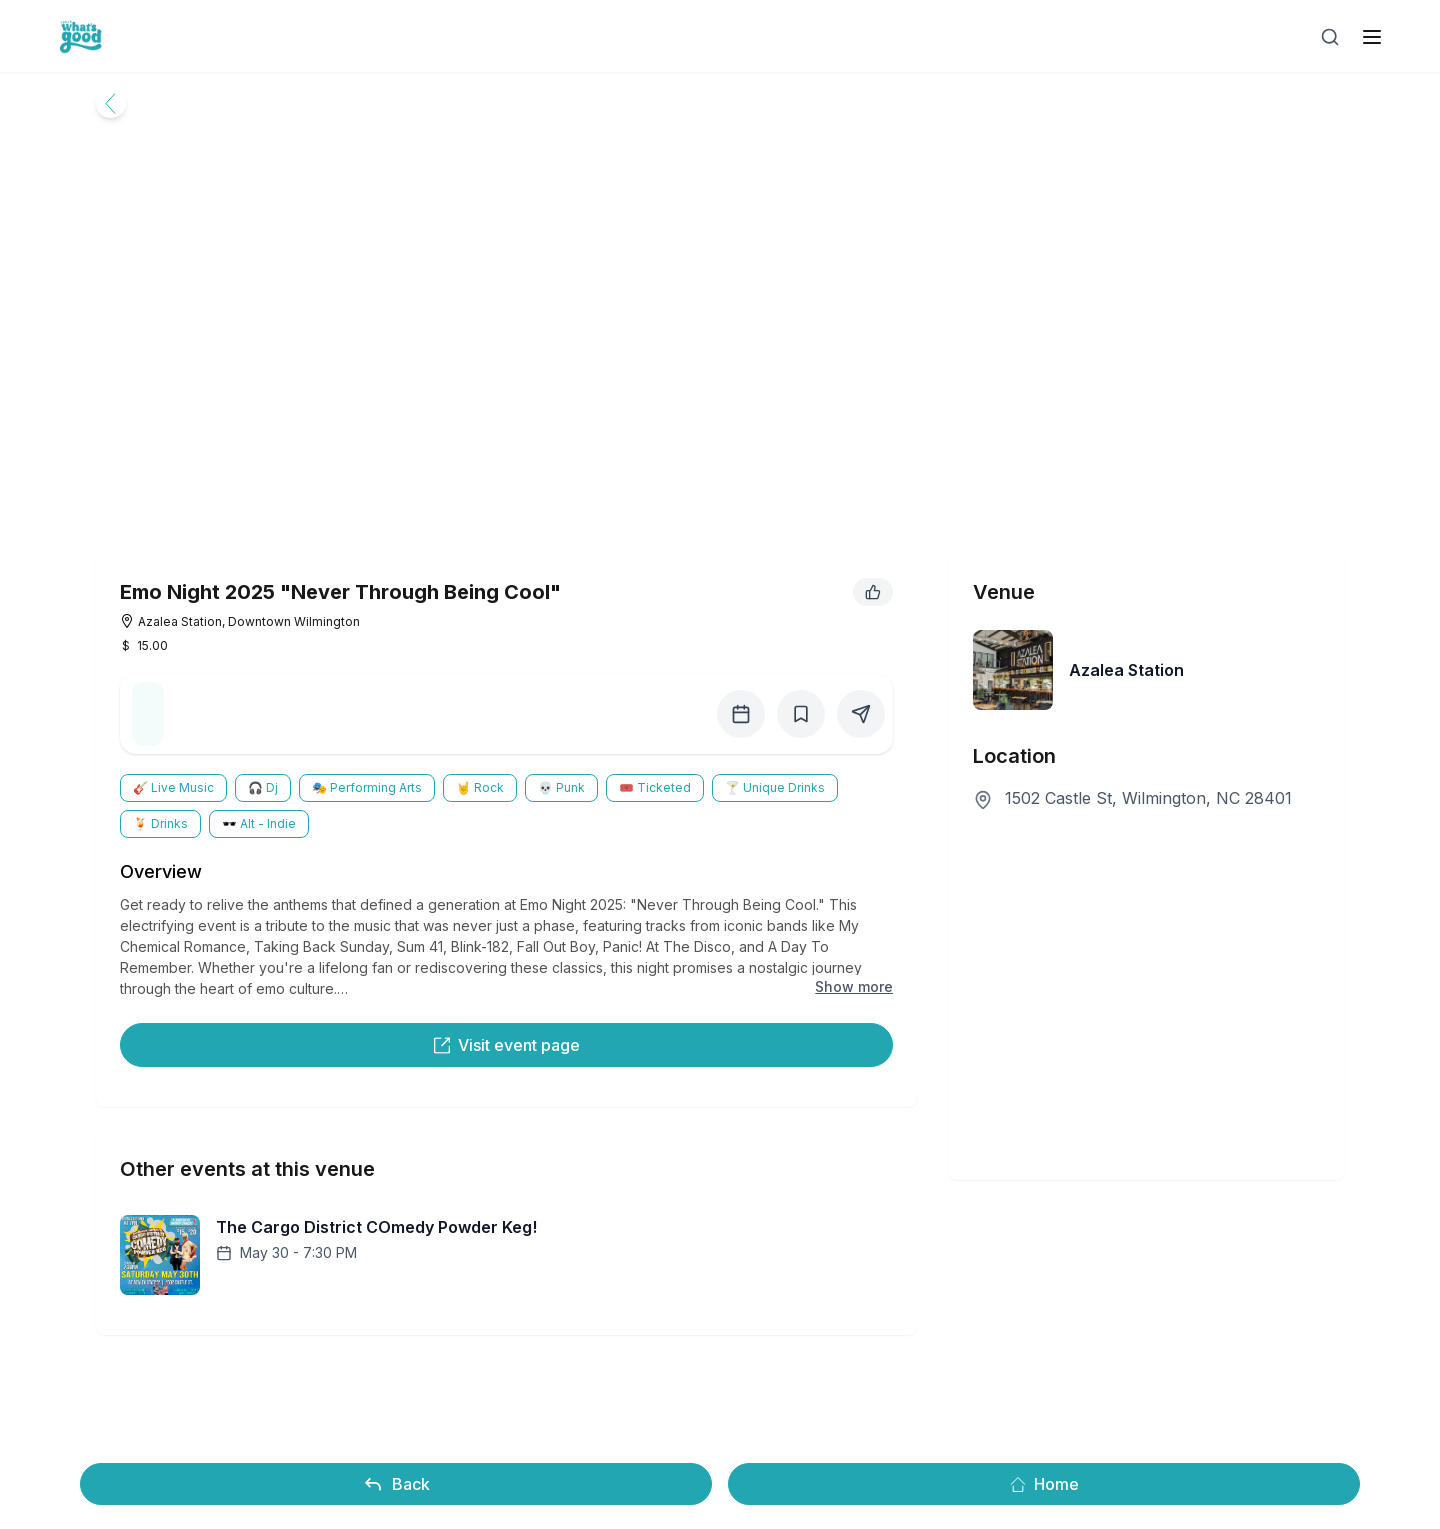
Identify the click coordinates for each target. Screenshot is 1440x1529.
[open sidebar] (1372, 37)
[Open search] (1330, 37)
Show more (854, 986)
